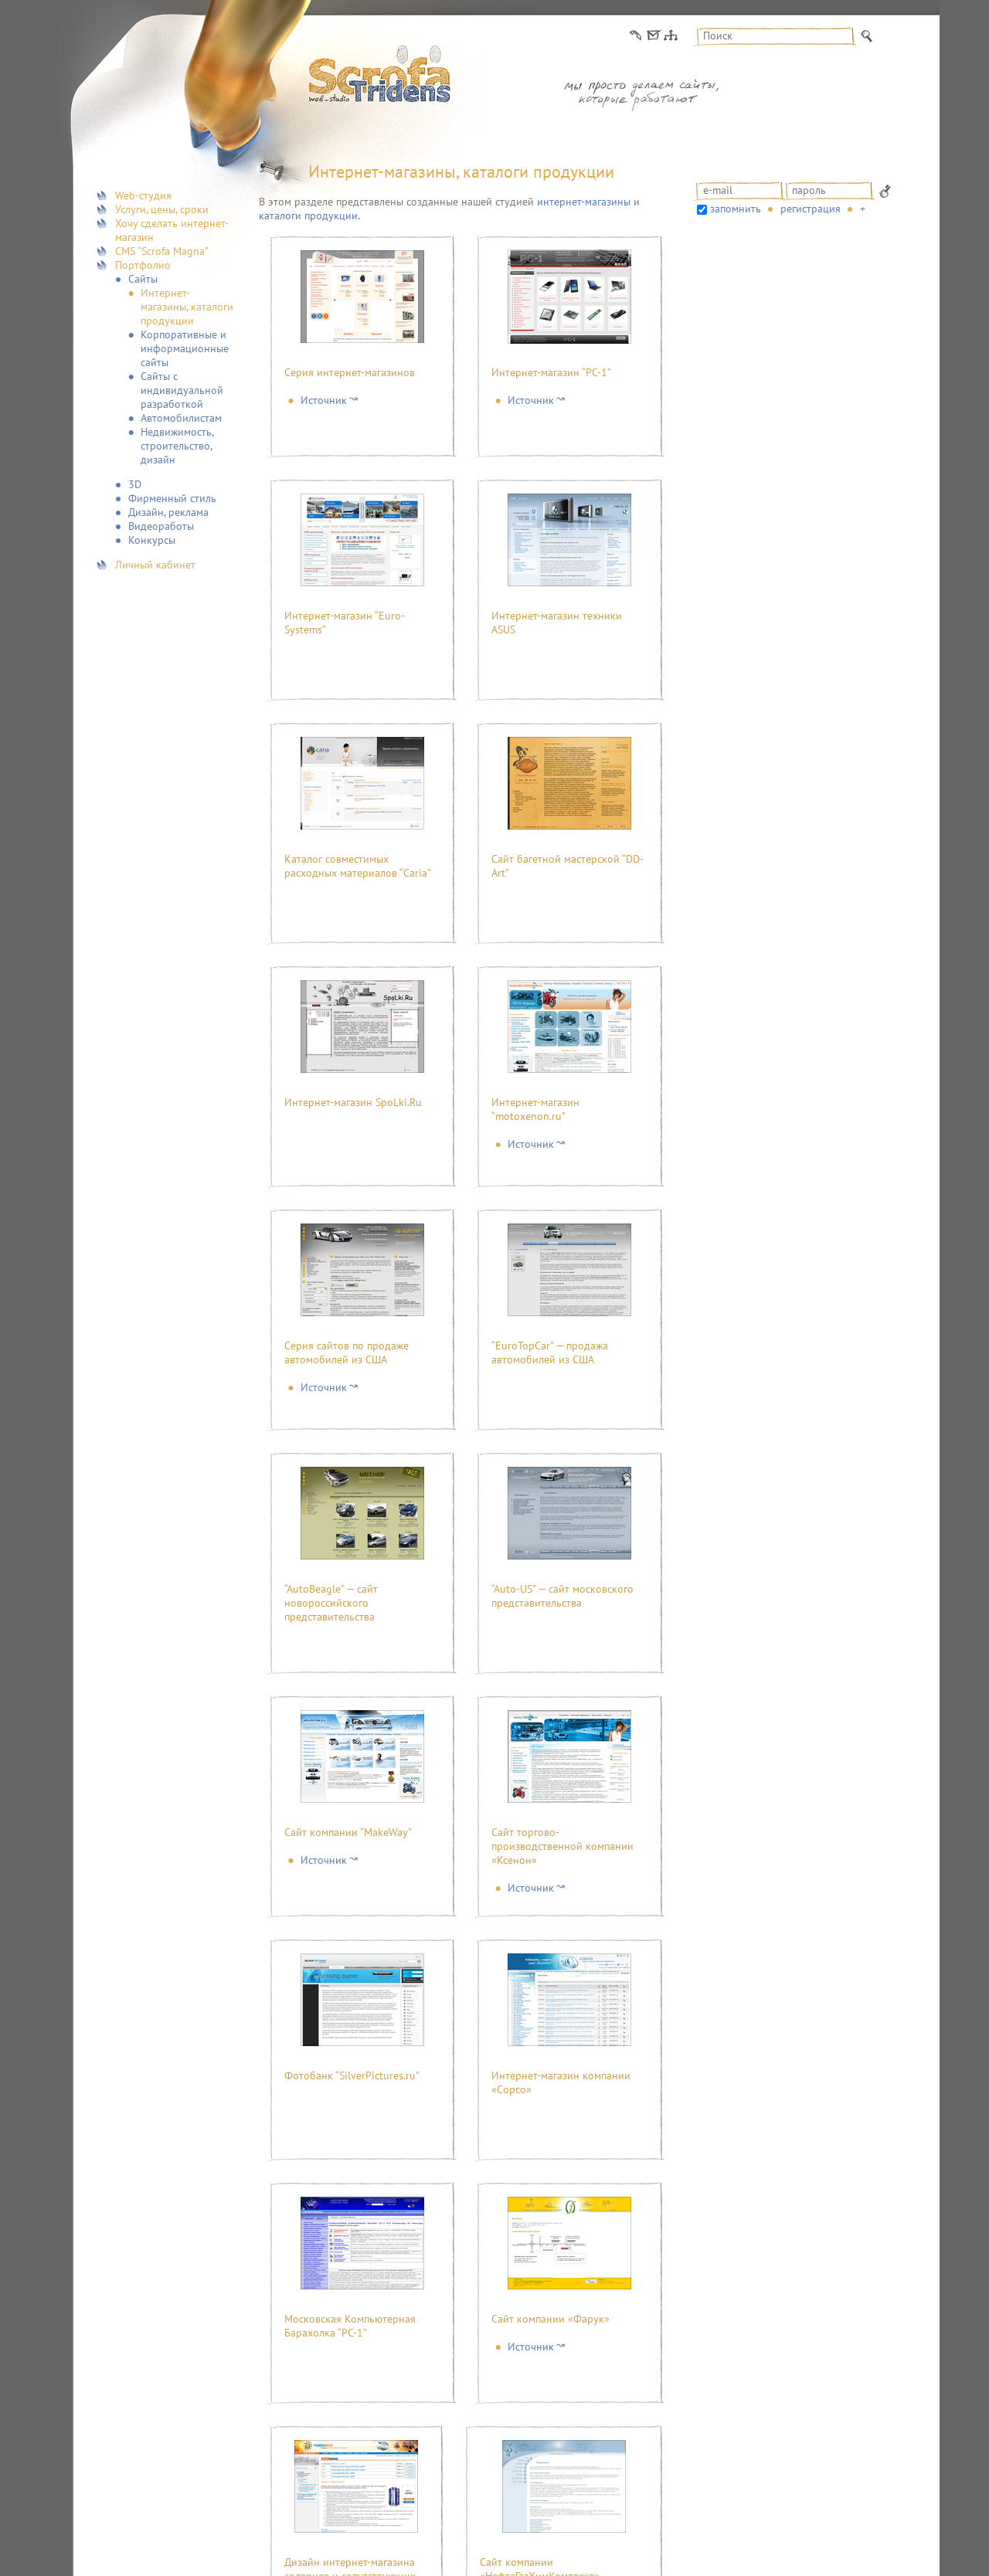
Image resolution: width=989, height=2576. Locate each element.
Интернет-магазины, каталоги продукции (187, 307)
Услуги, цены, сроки (162, 209)
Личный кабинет (155, 565)
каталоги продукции (308, 215)
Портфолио (143, 265)
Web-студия (143, 195)
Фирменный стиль (172, 498)
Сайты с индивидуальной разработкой (182, 390)
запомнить (735, 209)
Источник (324, 400)
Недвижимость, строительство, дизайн (177, 446)
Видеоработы (161, 526)
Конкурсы (151, 540)
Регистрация (810, 209)
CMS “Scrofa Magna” (162, 251)
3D (134, 484)
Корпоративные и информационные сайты (185, 348)
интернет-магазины (583, 202)
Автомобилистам (181, 418)
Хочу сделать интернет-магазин (172, 230)
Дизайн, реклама (168, 512)
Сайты (143, 279)
